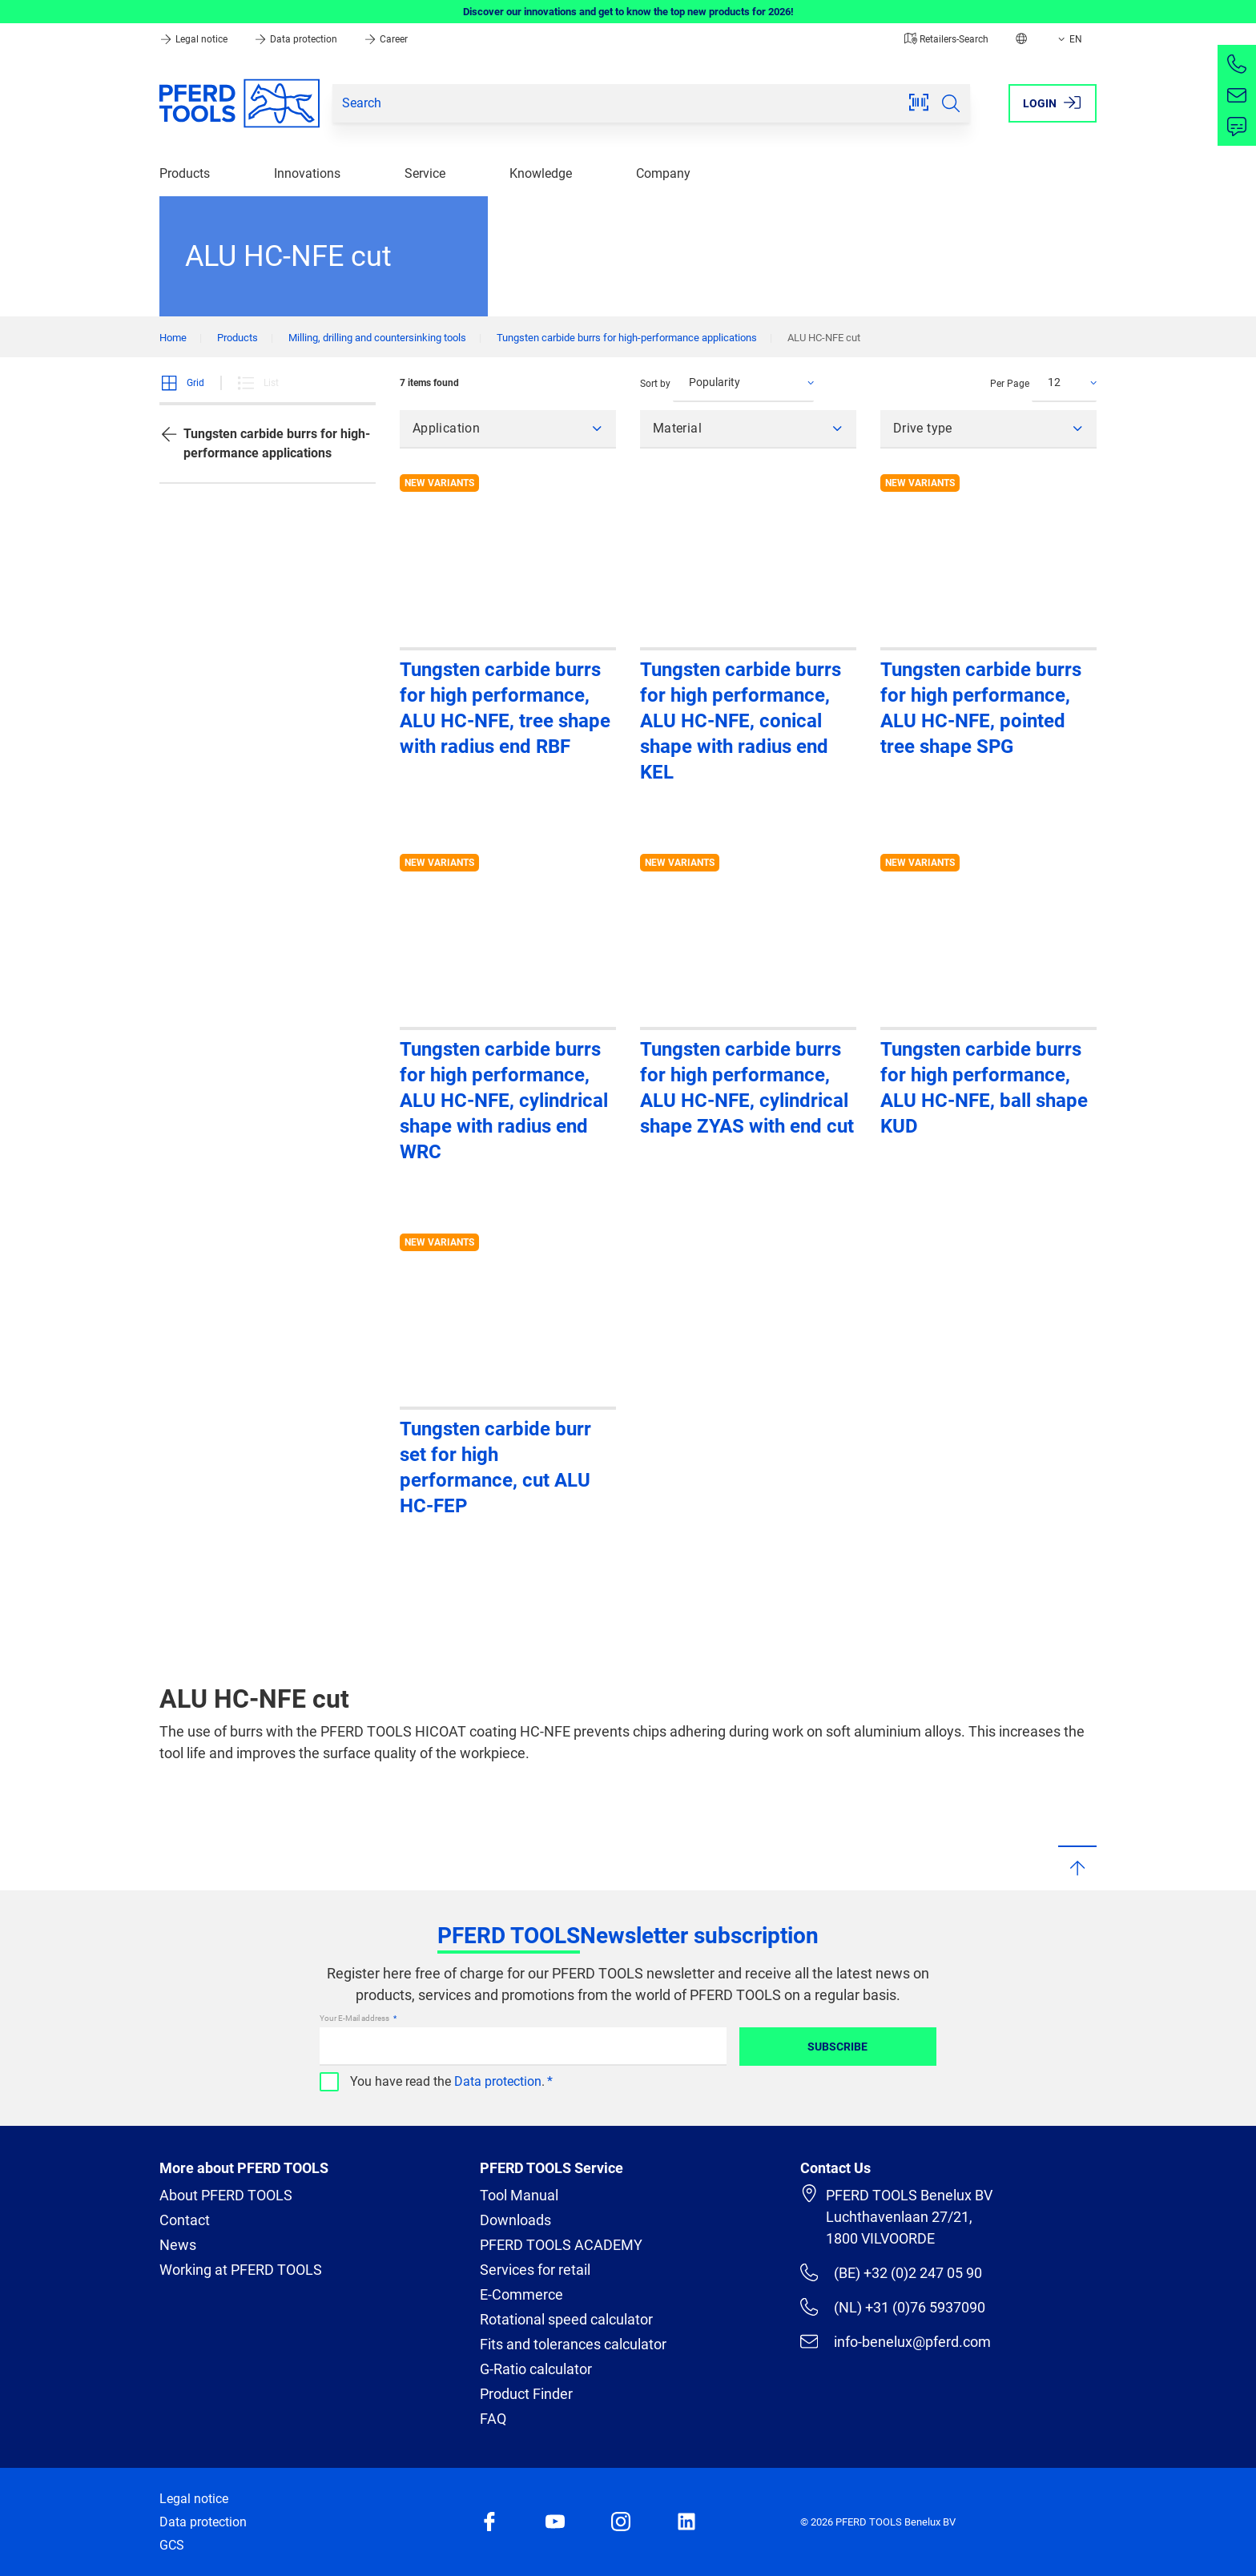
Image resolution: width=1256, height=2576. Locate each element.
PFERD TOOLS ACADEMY (561, 2244)
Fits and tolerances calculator (573, 2344)
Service (425, 173)
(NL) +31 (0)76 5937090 (892, 2307)
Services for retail (535, 2269)
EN (1068, 39)
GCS (171, 2545)
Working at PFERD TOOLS (240, 2269)
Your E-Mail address (355, 2018)
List (257, 382)
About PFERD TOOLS (225, 2195)
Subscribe (837, 2046)
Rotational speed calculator (566, 2319)
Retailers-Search (946, 39)
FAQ (493, 2418)
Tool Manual (519, 2195)
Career (386, 39)
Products (184, 173)
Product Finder (526, 2393)
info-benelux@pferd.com (895, 2341)
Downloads (515, 2220)
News (177, 2244)
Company (663, 173)
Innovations (307, 173)
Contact (184, 2220)
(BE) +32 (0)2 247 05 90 (891, 2272)
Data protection (297, 39)
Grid (181, 382)
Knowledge (540, 173)
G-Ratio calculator (536, 2369)
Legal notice (194, 39)
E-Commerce (521, 2294)
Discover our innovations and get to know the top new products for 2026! (628, 12)
